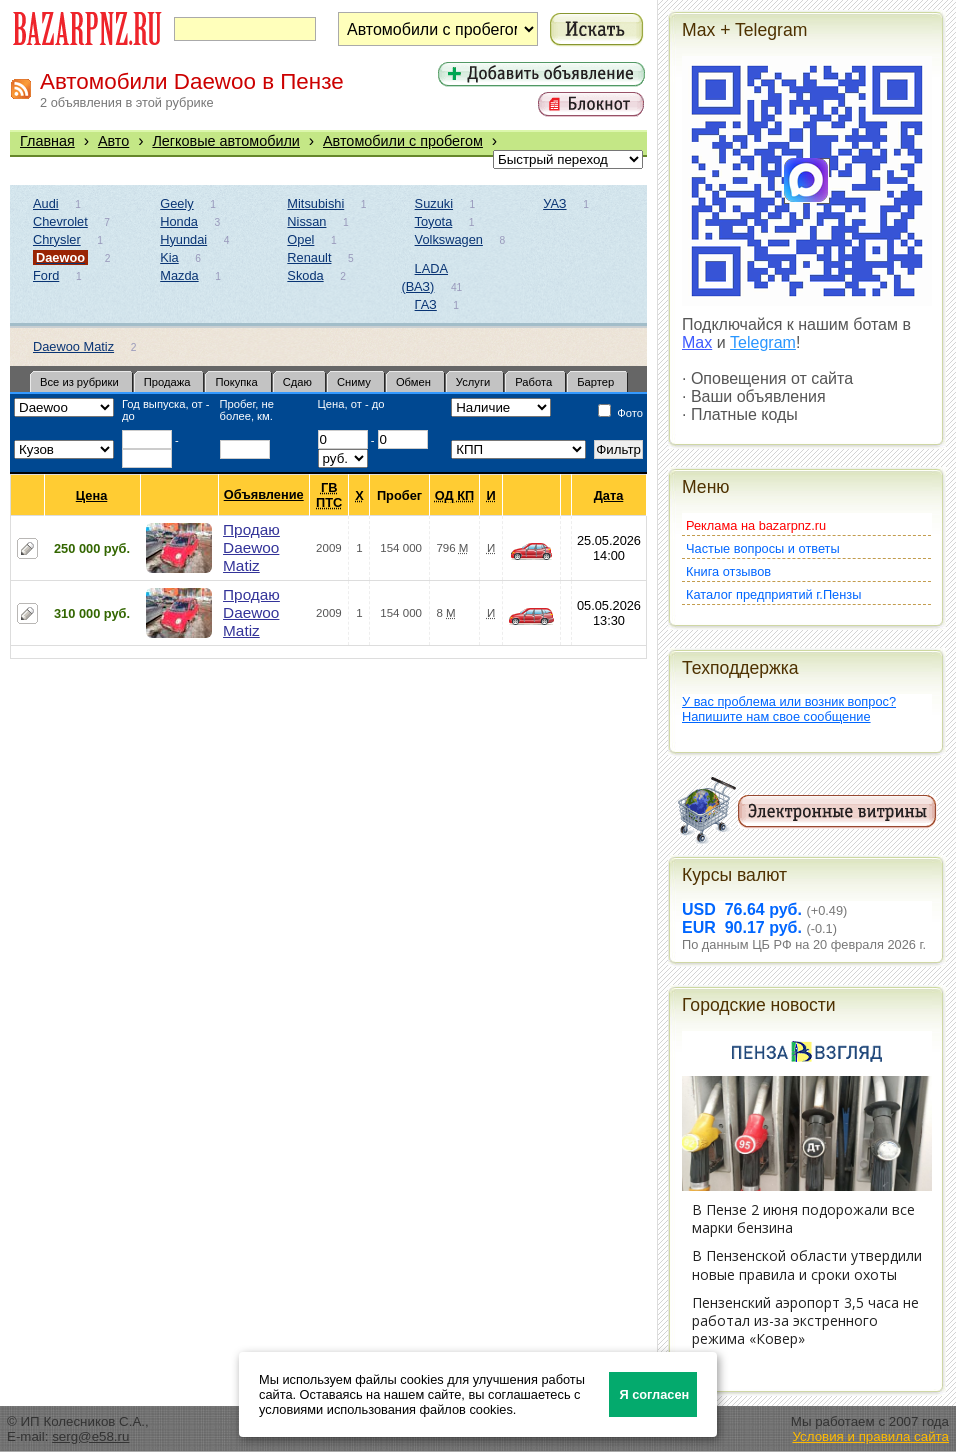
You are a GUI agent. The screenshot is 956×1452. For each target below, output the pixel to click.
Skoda (305, 275)
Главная (47, 141)
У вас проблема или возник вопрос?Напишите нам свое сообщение (789, 709)
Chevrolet (60, 221)
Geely (176, 203)
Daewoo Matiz (73, 346)
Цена (92, 495)
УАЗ (554, 203)
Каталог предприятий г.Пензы (773, 594)
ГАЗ (426, 304)
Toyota (434, 221)
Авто (113, 141)
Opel (300, 239)
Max (697, 342)
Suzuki (434, 203)
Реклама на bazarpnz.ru (756, 525)
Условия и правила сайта (870, 1436)
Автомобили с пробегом (403, 141)
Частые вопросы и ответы (763, 548)
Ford (46, 275)
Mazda (179, 275)
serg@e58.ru (90, 1436)
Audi (46, 203)
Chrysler (57, 239)
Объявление (264, 495)
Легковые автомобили (226, 141)
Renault (309, 257)
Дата (609, 495)
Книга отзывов (728, 571)
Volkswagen (449, 239)
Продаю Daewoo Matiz (251, 547)
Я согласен (654, 1394)
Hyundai (183, 239)
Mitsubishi (315, 203)
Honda (179, 221)
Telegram (763, 342)
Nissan (306, 221)
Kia (169, 257)
